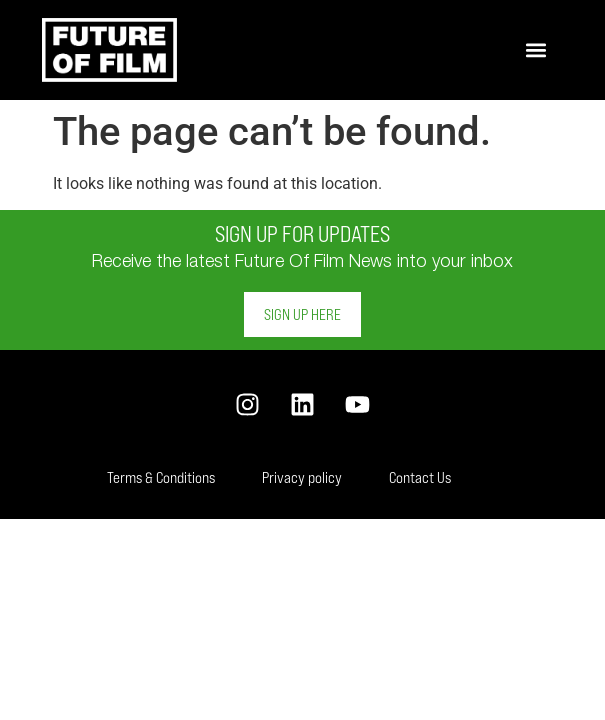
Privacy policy (302, 477)
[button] (536, 50)
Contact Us (420, 477)
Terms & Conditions (161, 477)
